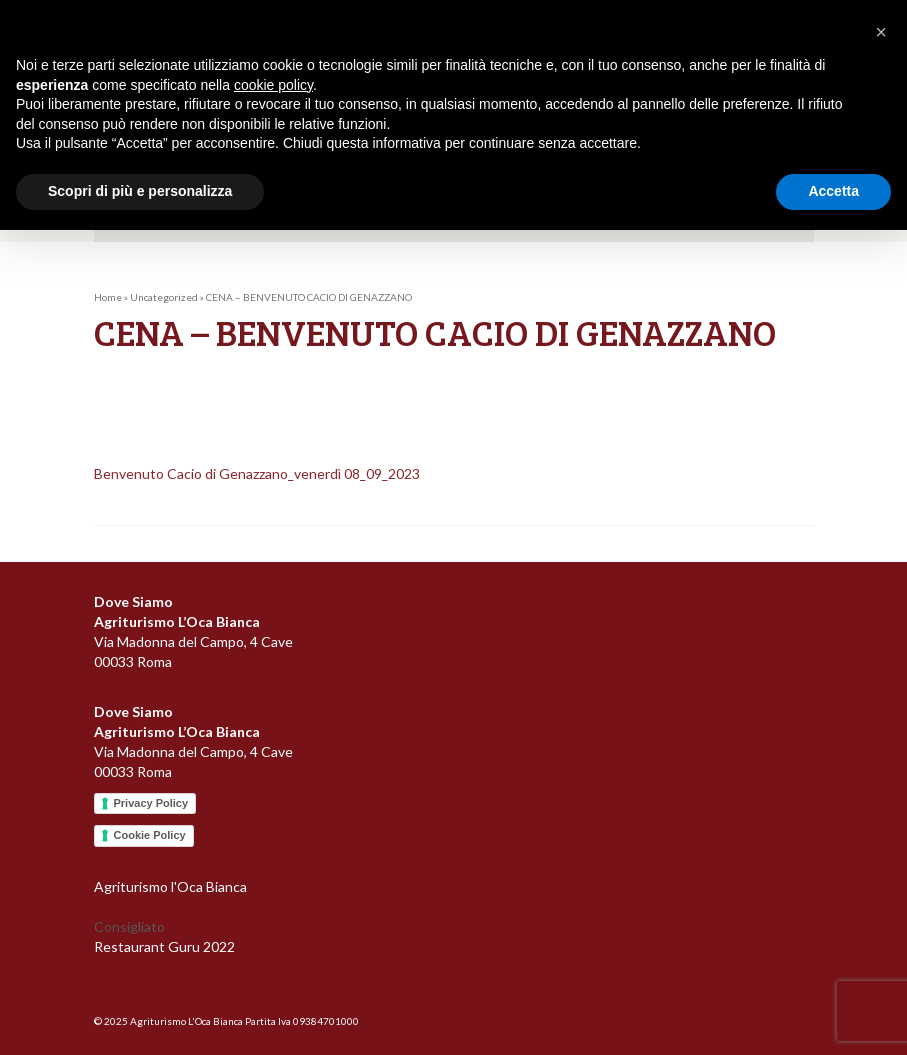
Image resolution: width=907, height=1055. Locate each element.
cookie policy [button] (273, 85)
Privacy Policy (151, 803)
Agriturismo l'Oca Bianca (170, 886)
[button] (881, 32)
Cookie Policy (150, 835)
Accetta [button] (833, 191)
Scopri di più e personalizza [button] (140, 191)
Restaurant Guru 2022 (164, 946)
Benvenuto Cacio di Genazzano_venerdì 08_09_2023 (257, 473)
